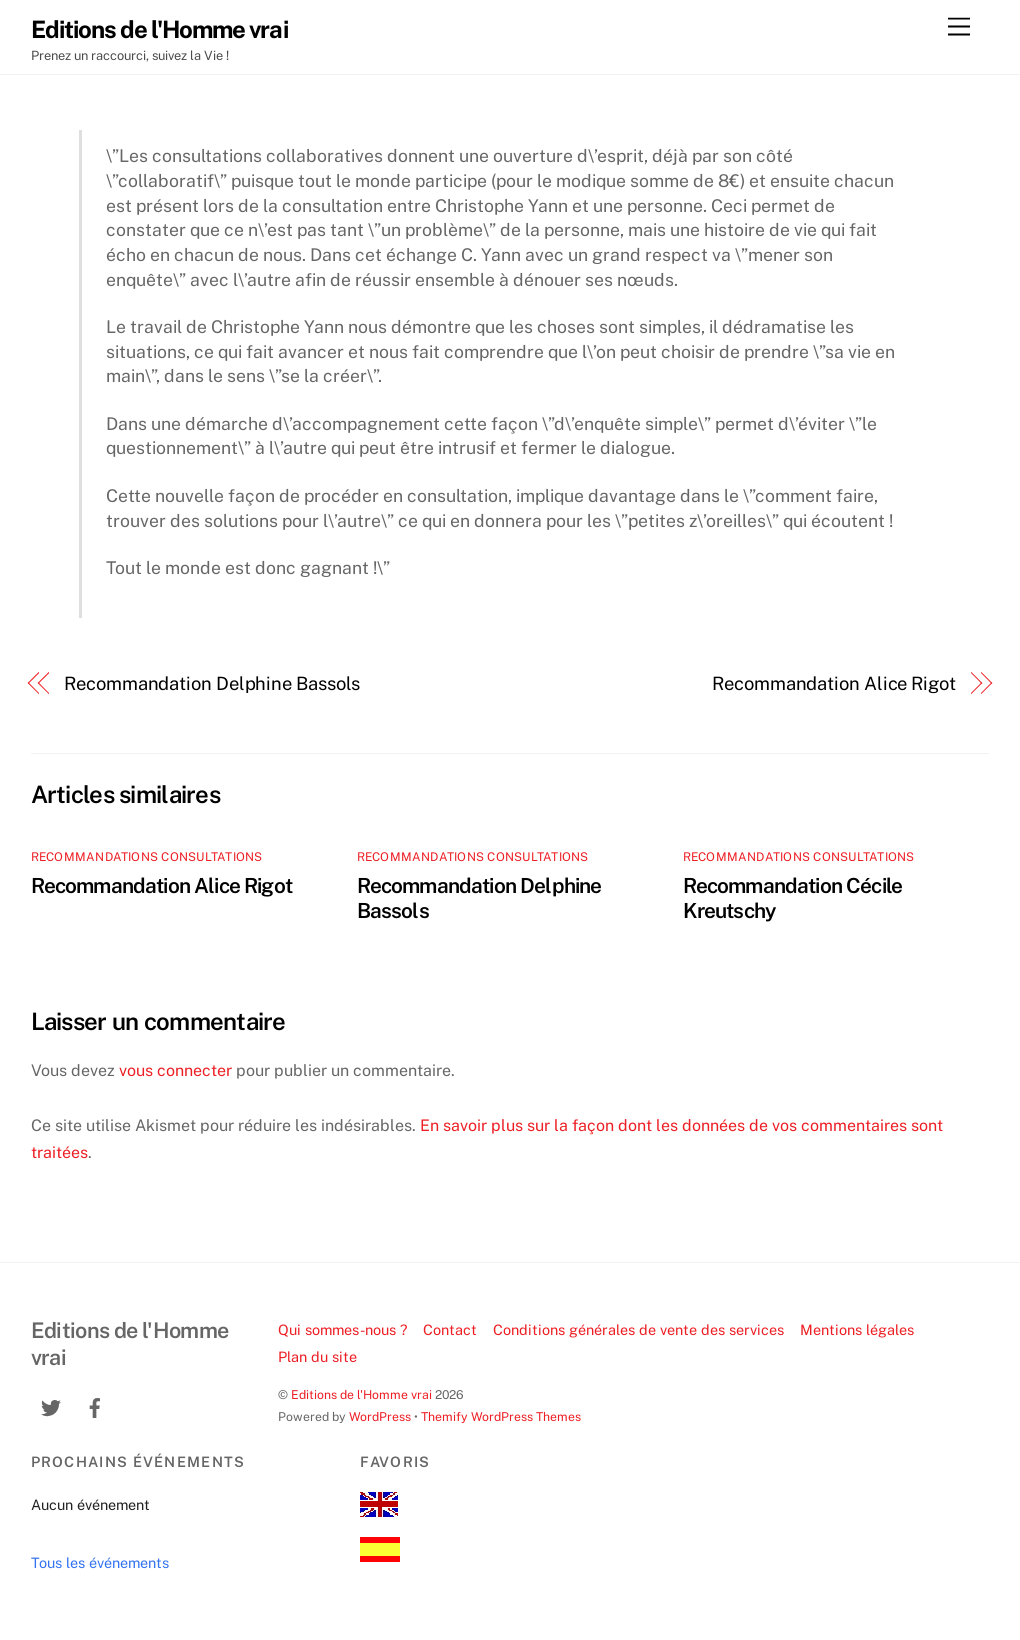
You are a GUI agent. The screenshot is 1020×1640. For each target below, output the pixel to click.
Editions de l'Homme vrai (361, 1394)
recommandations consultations (147, 857)
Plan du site (317, 1356)
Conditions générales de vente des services (638, 1329)
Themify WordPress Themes (501, 1416)
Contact (450, 1329)
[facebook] (95, 1405)
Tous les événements (100, 1562)
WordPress (380, 1416)
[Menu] (959, 27)
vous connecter (175, 1070)
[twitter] (51, 1405)
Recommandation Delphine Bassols (212, 683)
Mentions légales (857, 1329)
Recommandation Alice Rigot (834, 683)
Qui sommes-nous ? (343, 1329)
